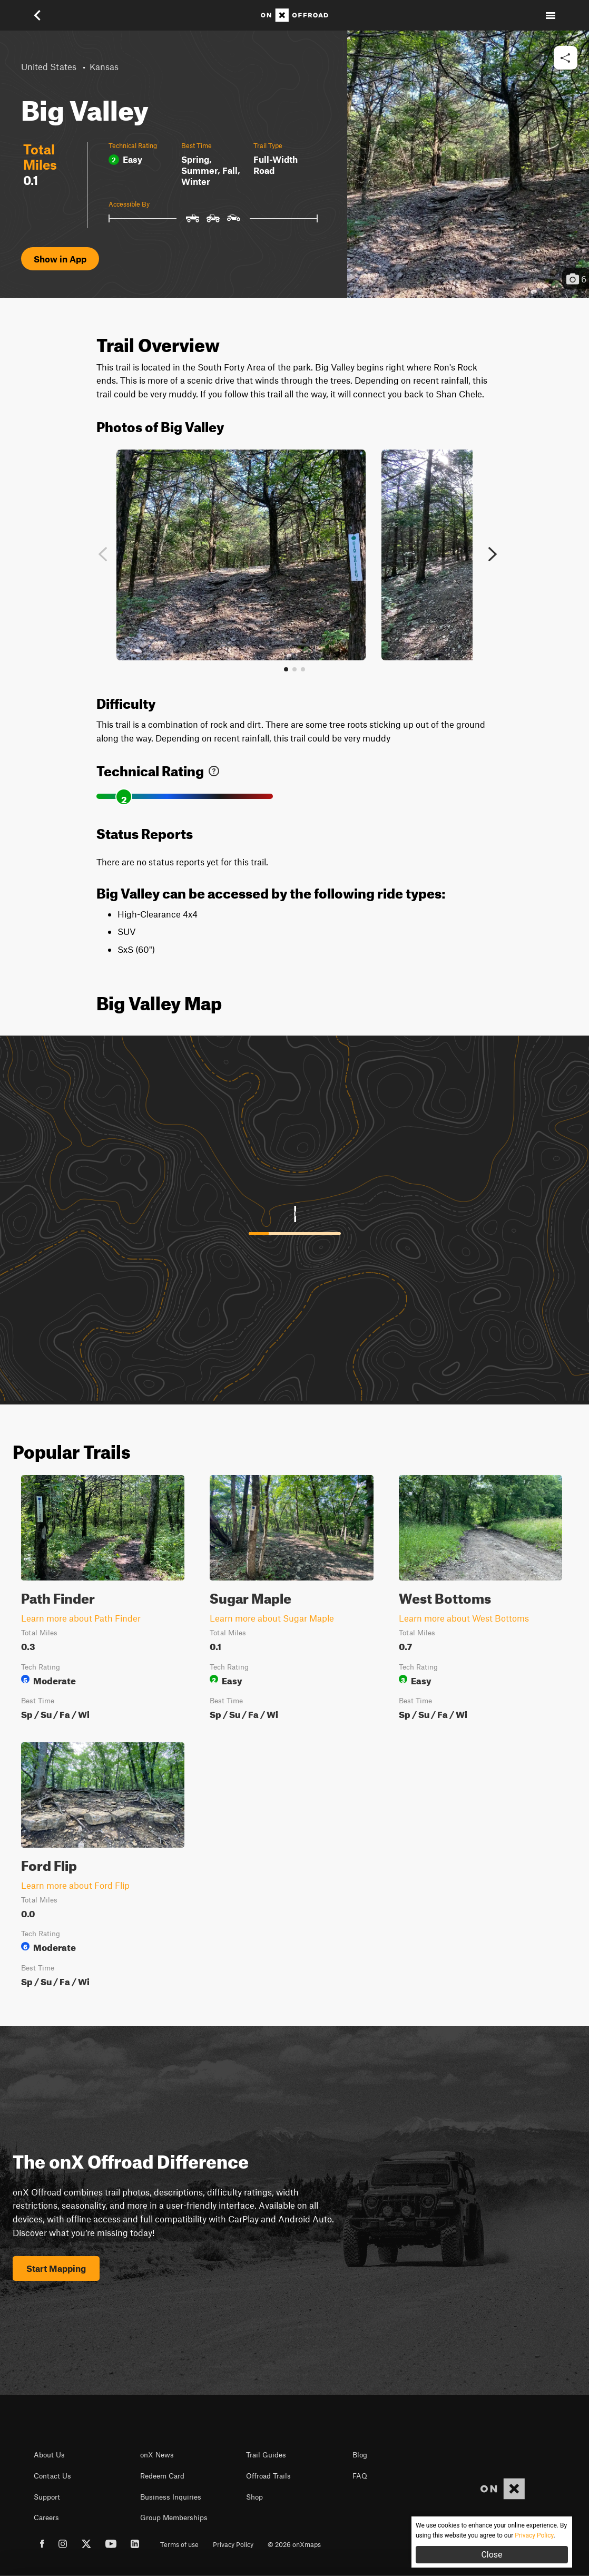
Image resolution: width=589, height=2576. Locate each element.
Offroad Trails (268, 2476)
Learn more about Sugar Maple (272, 1618)
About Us (49, 2455)
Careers (46, 2517)
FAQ (359, 2476)
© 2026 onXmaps (294, 2544)
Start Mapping (56, 2268)
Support (47, 2497)
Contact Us (52, 2476)
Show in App (60, 258)
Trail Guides (266, 2455)
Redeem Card (162, 2476)
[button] (38, 15)
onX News (157, 2455)
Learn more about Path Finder (81, 1618)
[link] (214, 768)
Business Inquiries (170, 2497)
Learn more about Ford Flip (75, 1885)
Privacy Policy (233, 2544)
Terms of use (179, 2544)
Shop (254, 2497)
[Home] (294, 15)
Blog (359, 2455)
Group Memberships (174, 2517)
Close (491, 2555)
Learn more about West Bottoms (464, 1618)
